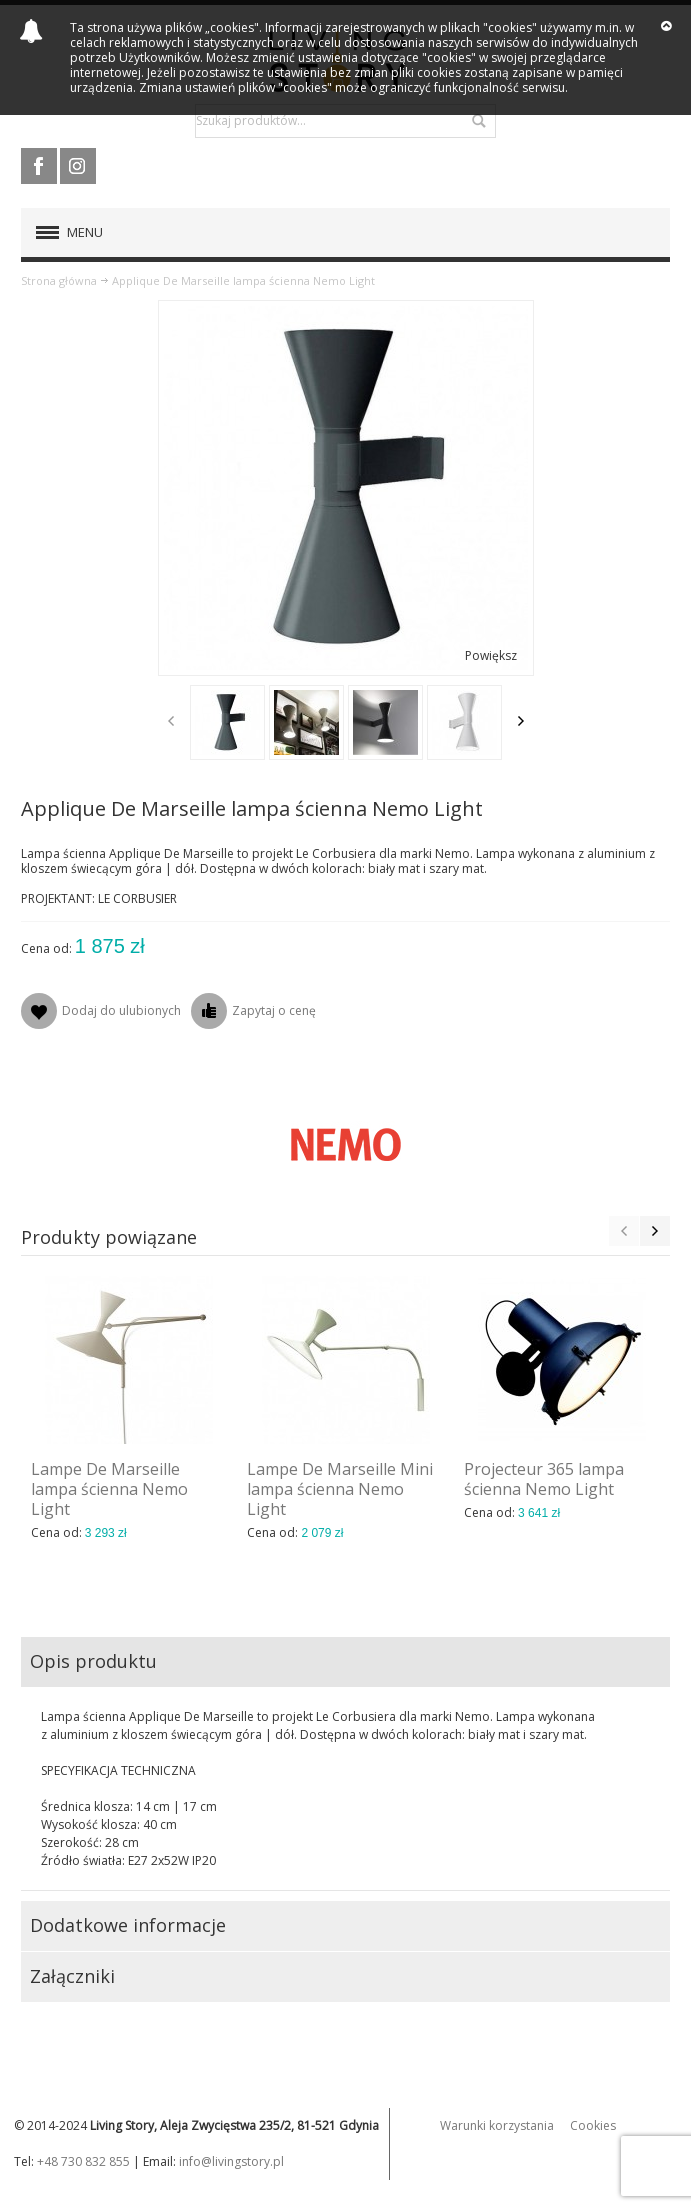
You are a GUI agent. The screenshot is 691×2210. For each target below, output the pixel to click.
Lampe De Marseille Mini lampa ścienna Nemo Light (340, 1489)
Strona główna (59, 280)
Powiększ (491, 655)
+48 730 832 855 (83, 2161)
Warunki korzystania (497, 2125)
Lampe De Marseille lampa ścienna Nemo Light (109, 1489)
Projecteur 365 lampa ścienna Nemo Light (544, 1479)
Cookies (593, 2125)
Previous (171, 721)
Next (521, 721)
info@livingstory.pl (231, 2161)
